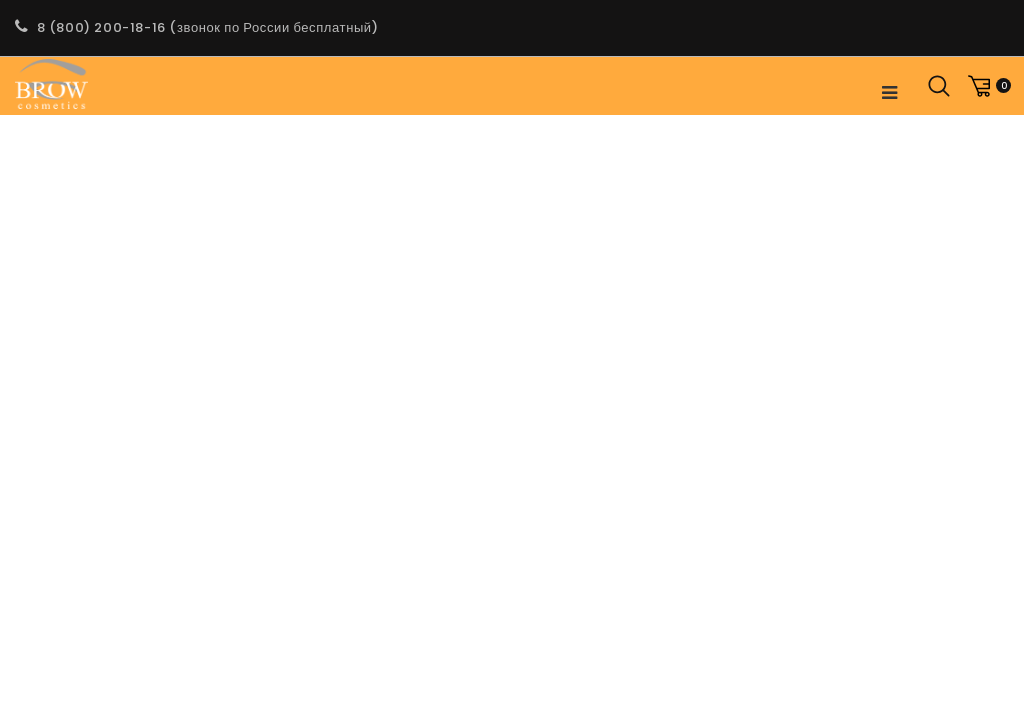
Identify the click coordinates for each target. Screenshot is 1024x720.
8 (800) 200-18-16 (101, 27)
